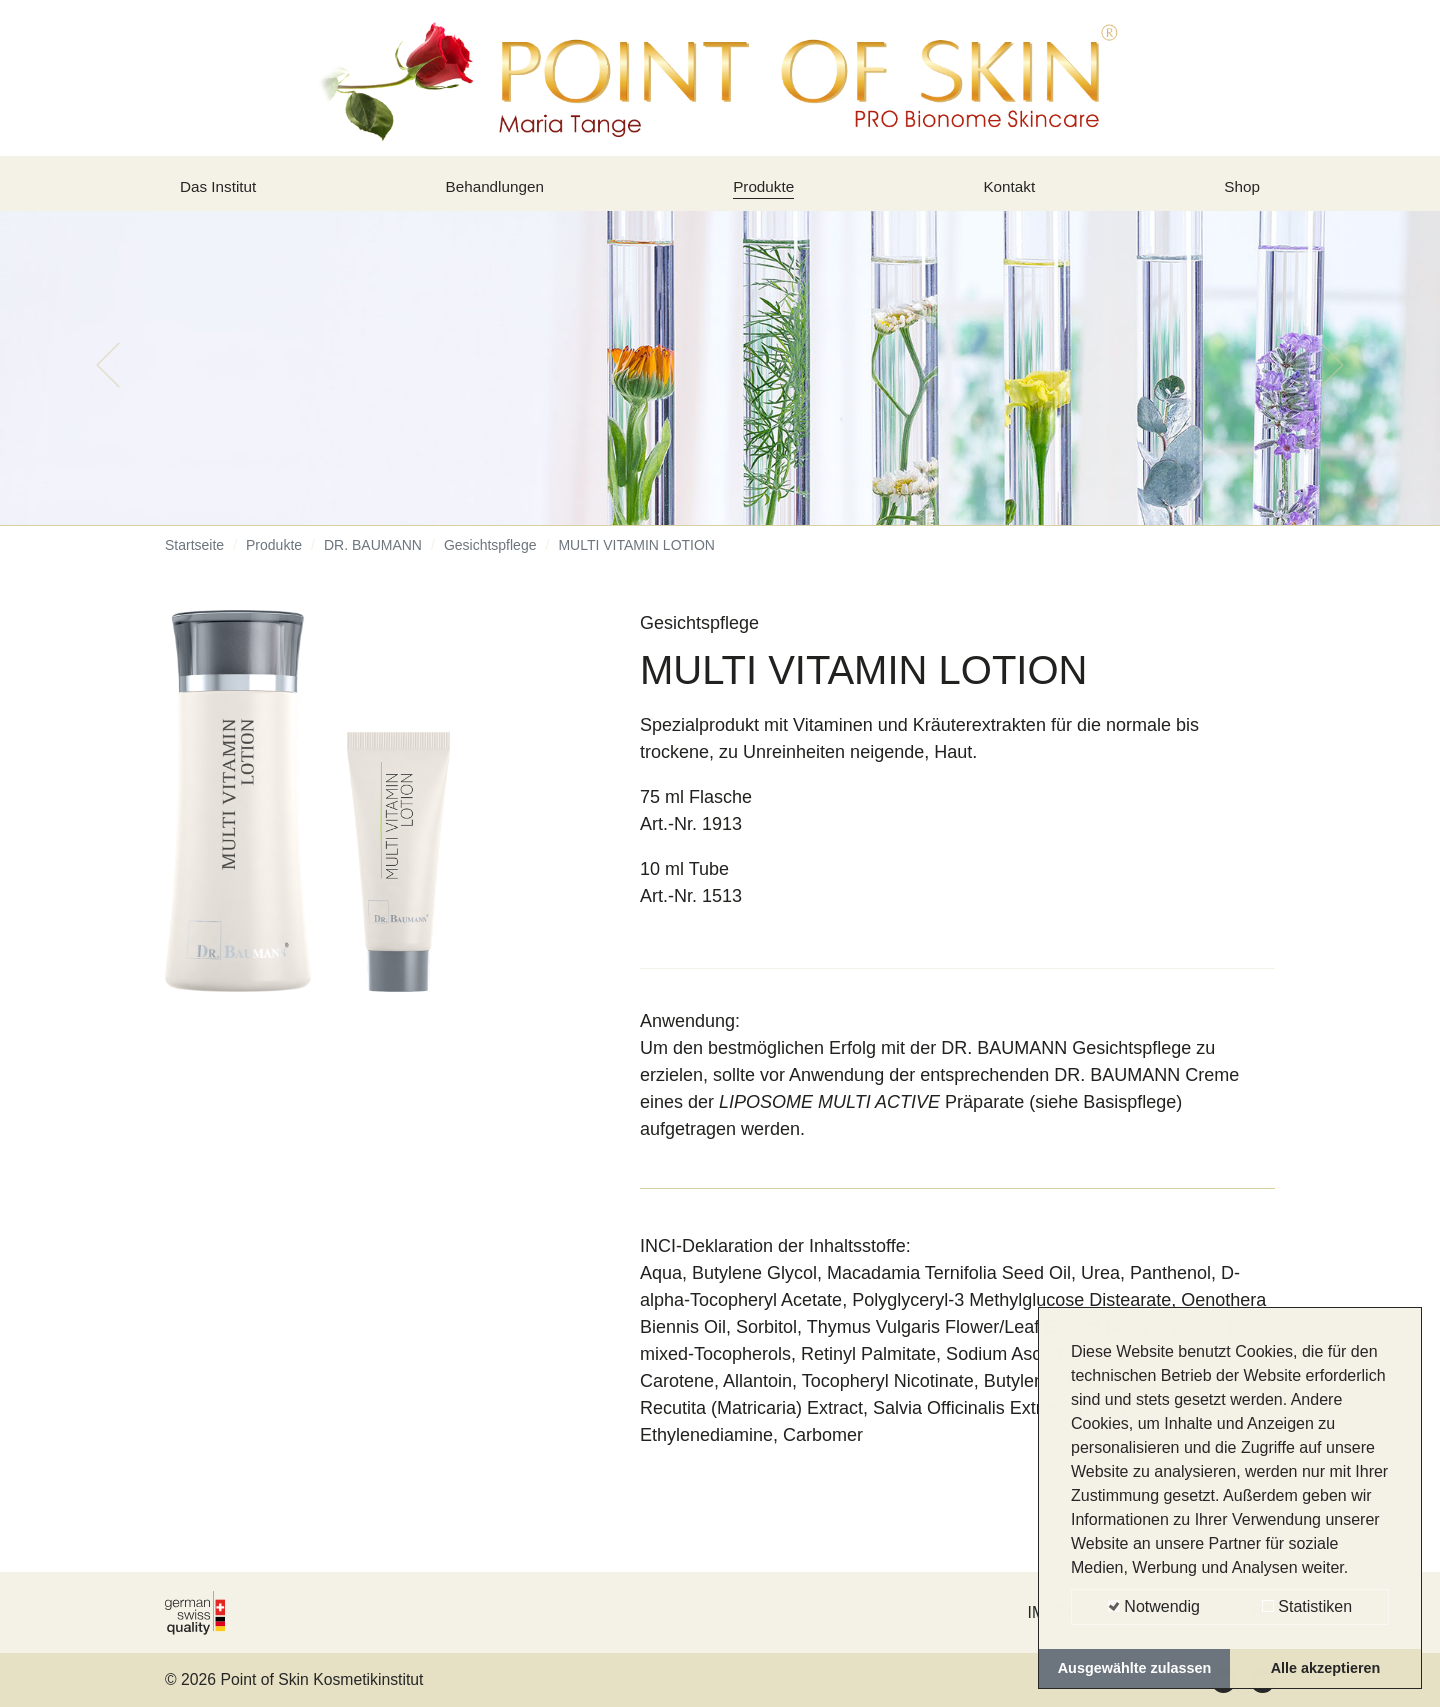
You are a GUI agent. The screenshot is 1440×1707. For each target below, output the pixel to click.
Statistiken (1307, 1606)
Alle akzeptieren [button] (1326, 1668)
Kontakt (1012, 193)
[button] (108, 380)
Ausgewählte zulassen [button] (1135, 1668)
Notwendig (1154, 1606)
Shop (1239, 193)
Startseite (194, 560)
